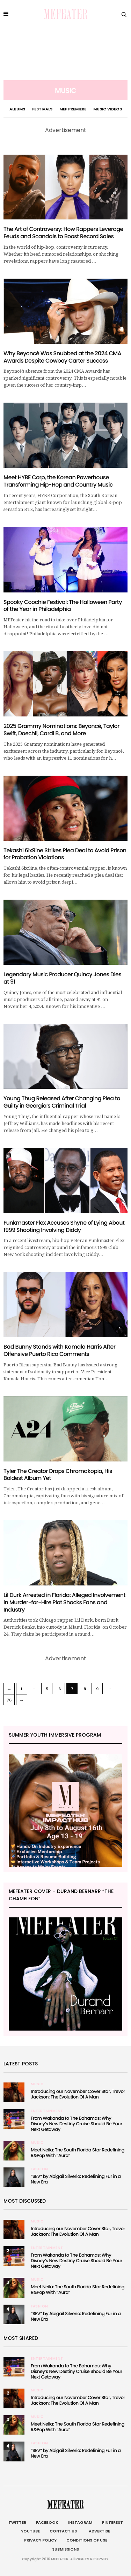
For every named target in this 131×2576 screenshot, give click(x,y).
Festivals (42, 109)
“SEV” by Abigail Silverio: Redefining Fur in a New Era (76, 2179)
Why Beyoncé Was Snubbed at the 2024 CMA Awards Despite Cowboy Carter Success (62, 357)
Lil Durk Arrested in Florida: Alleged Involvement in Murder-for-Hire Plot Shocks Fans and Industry (64, 1602)
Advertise (98, 2531)
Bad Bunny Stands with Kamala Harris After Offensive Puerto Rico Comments (59, 1350)
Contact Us (63, 2531)
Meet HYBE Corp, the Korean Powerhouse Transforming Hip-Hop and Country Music (58, 481)
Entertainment (47, 2111)
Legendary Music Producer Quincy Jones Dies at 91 (62, 978)
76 (9, 1700)
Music (37, 2084)
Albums (17, 109)
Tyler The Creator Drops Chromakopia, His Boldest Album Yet (57, 1474)
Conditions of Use (86, 2540)
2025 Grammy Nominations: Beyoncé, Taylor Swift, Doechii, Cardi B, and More (61, 729)
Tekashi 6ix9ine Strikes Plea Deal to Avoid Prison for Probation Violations (64, 854)
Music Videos (107, 109)
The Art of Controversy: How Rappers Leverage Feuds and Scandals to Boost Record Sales (63, 232)
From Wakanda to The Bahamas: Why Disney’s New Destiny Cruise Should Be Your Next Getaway (76, 2124)
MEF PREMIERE (72, 109)
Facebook (47, 2522)
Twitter (17, 2522)
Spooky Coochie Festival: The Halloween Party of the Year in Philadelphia (62, 605)
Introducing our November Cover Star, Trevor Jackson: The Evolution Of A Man (78, 2094)
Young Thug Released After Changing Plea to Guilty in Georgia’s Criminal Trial (61, 1102)
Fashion (39, 2169)
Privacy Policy (40, 2540)
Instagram (80, 2522)
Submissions (65, 2549)
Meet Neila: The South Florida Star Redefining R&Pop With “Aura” (77, 2153)
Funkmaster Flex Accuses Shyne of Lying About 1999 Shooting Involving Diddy (63, 1226)
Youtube (30, 2531)
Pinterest (112, 2522)
